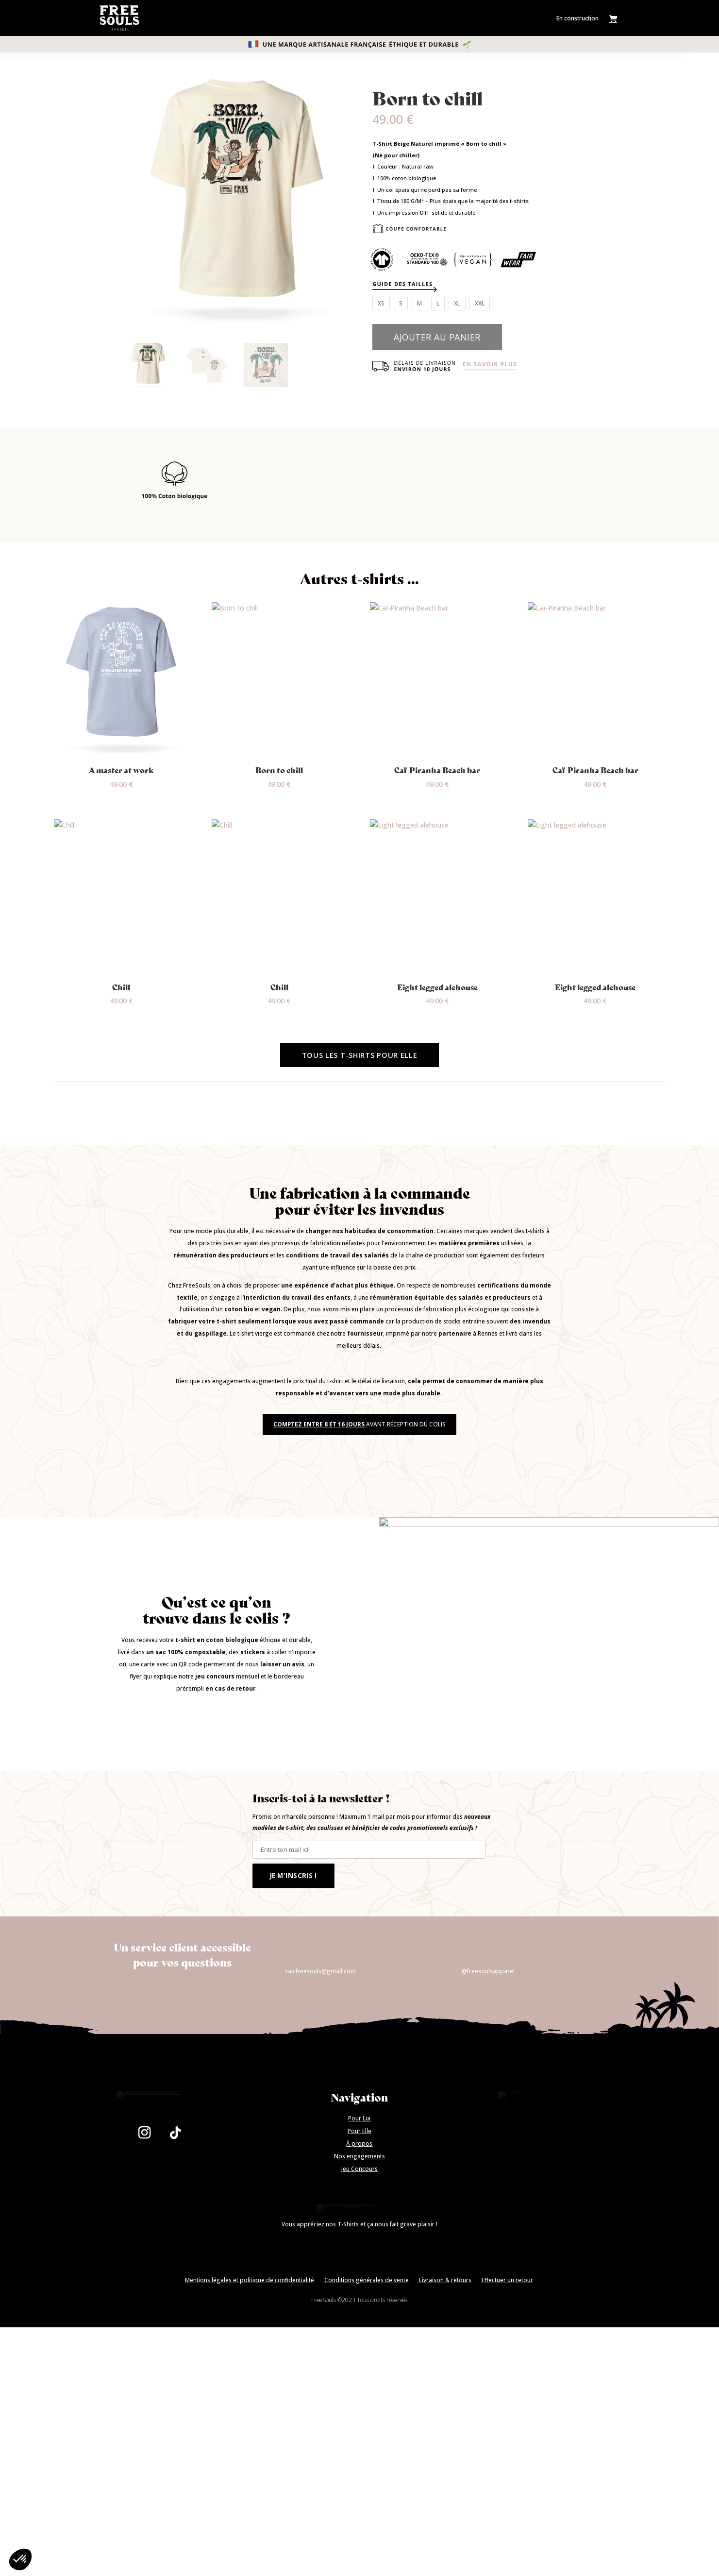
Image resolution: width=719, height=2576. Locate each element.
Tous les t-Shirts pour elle (360, 1055)
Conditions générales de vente (366, 2500)
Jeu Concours (359, 2348)
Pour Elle (359, 2310)
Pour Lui (359, 2297)
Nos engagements (359, 2335)
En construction (577, 18)
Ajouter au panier (437, 337)
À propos (359, 2322)
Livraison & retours (444, 2500)
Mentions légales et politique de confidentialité (249, 2500)
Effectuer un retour (507, 2500)
